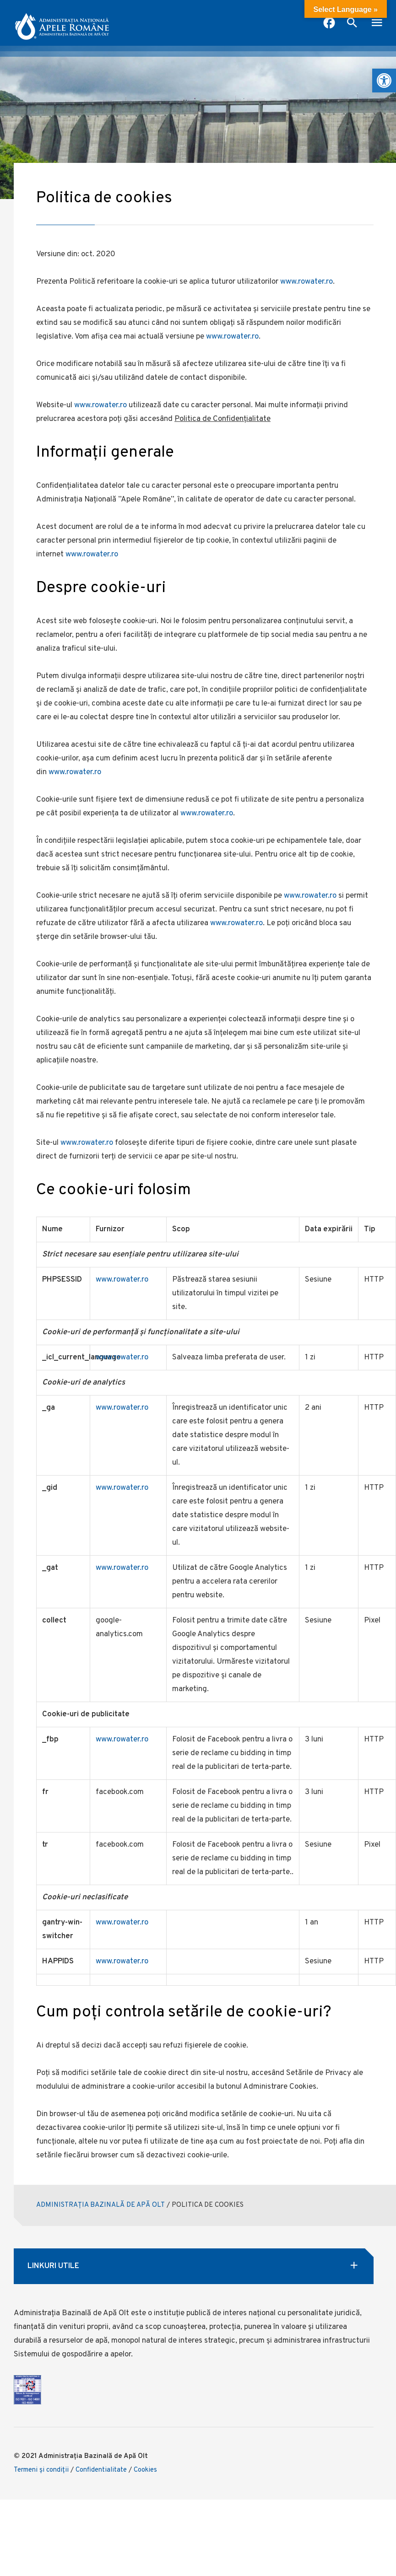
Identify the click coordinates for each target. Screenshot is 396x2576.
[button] (384, 80)
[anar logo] (62, 22)
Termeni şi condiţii (41, 2470)
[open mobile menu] (377, 23)
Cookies (145, 2470)
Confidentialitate (101, 2470)
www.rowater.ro (306, 282)
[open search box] (352, 23)
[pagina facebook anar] (329, 23)
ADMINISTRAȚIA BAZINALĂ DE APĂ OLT (100, 2205)
